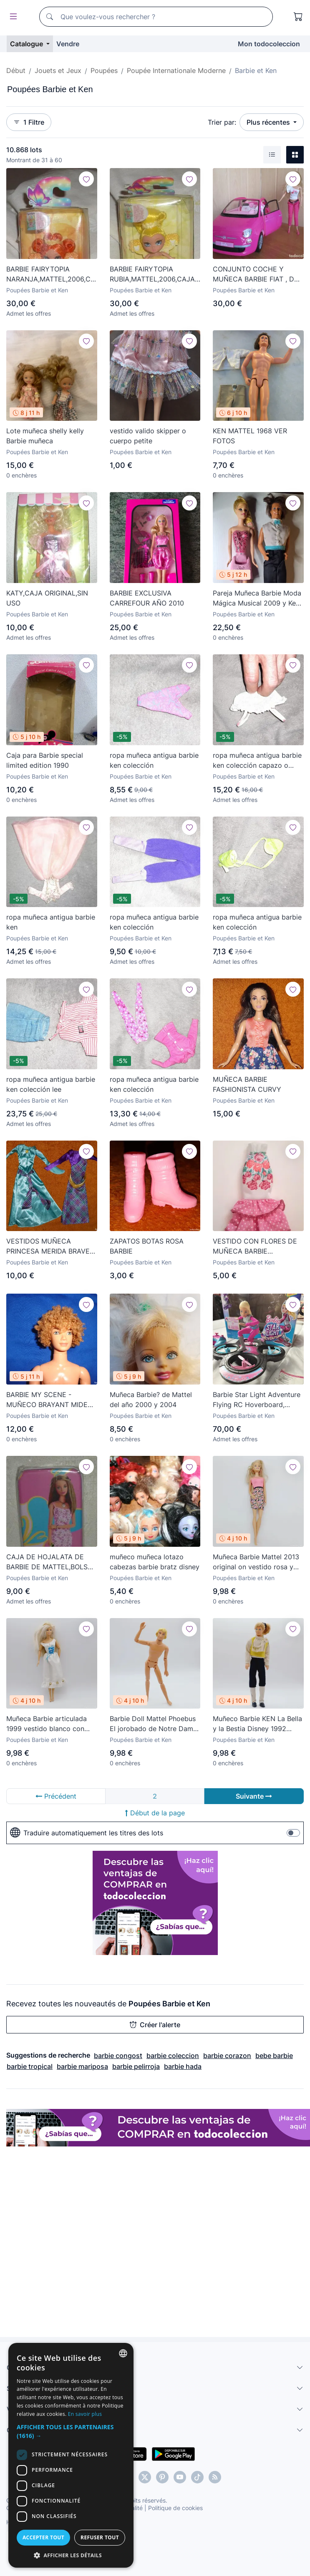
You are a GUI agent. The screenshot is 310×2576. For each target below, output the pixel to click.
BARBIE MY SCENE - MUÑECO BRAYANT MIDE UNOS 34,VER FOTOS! (47, 1400)
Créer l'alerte (155, 2025)
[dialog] (155, 2477)
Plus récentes (269, 122)
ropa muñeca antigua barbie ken (50, 922)
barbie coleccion (172, 2055)
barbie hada (183, 2066)
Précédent (55, 1796)
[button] (155, 2435)
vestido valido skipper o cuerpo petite (148, 436)
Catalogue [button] (27, 44)
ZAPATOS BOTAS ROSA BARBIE (147, 1246)
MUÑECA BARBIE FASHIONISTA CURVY (247, 1084)
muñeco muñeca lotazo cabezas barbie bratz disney (154, 1562)
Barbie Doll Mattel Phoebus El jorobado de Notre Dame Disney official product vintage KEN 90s (153, 1724)
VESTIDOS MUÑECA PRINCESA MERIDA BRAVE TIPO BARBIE (48, 1246)
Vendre (67, 44)
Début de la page (155, 1813)
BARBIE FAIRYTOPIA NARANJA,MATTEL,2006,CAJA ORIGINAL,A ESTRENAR (51, 274)
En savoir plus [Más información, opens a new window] (228, 2422)
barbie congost (118, 2055)
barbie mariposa (82, 2066)
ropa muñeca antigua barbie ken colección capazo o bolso (257, 760)
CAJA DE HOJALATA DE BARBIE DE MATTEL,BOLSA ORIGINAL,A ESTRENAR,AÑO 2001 (51, 1562)
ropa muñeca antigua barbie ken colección (154, 760)
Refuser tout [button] (226, 2537)
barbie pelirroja (136, 2066)
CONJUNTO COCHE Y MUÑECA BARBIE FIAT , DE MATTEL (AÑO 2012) (255, 274)
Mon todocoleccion (269, 44)
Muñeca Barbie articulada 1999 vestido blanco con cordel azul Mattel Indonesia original (51, 1724)
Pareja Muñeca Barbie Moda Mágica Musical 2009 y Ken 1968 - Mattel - (257, 598)
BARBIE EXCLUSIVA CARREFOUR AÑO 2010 (147, 598)
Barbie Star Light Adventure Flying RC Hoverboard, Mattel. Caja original (256, 1400)
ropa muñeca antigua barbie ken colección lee (50, 1084)
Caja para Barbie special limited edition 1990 (44, 760)
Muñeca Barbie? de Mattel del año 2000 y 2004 (151, 1399)
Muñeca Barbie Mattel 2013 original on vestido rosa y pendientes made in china (256, 1562)
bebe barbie (274, 2055)
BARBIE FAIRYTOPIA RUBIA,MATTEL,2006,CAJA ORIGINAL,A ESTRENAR (152, 274)
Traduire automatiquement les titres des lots (86, 1832)
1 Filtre (28, 122)
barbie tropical (30, 2066)
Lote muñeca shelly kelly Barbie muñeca (45, 436)
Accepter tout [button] (85, 2537)
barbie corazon (227, 2055)
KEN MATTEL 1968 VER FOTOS (250, 436)
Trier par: (222, 122)
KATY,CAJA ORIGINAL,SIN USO (47, 598)
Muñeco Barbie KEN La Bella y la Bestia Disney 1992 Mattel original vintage (257, 1724)
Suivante (254, 1796)
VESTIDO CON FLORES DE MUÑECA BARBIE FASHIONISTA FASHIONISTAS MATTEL (255, 1246)
